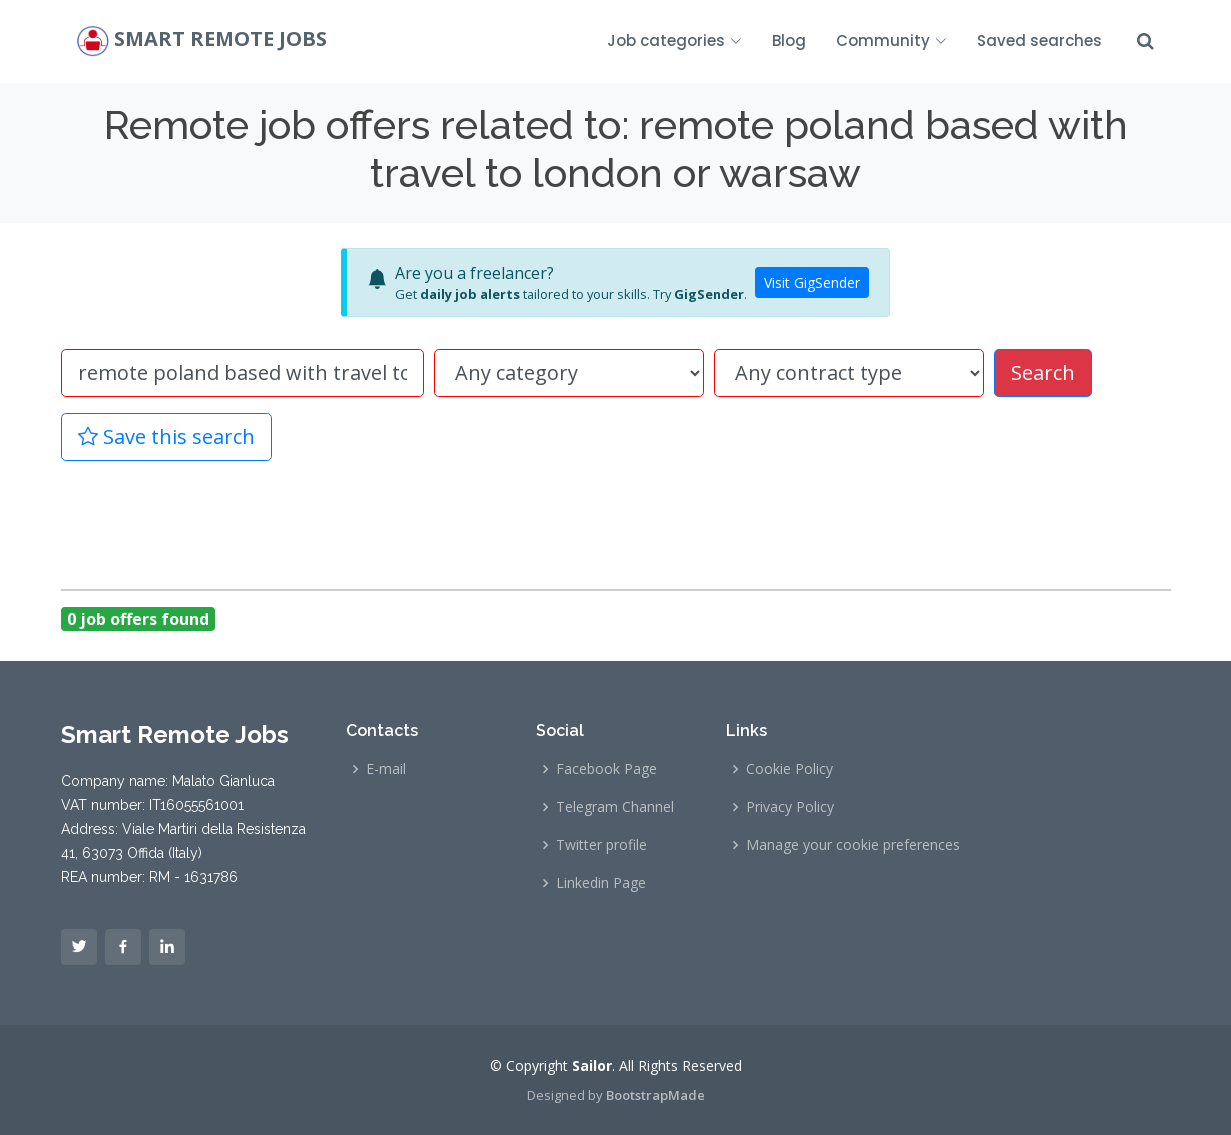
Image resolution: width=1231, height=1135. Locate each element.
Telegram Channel (615, 807)
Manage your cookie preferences (853, 845)
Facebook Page (606, 769)
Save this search (166, 436)
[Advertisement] (616, 522)
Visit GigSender (812, 282)
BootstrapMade (655, 1095)
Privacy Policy (790, 807)
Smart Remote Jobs (220, 39)
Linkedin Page (601, 883)
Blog (789, 40)
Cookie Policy (789, 769)
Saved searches (1039, 40)
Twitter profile (601, 845)
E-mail (386, 769)
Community (891, 40)
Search (1043, 372)
